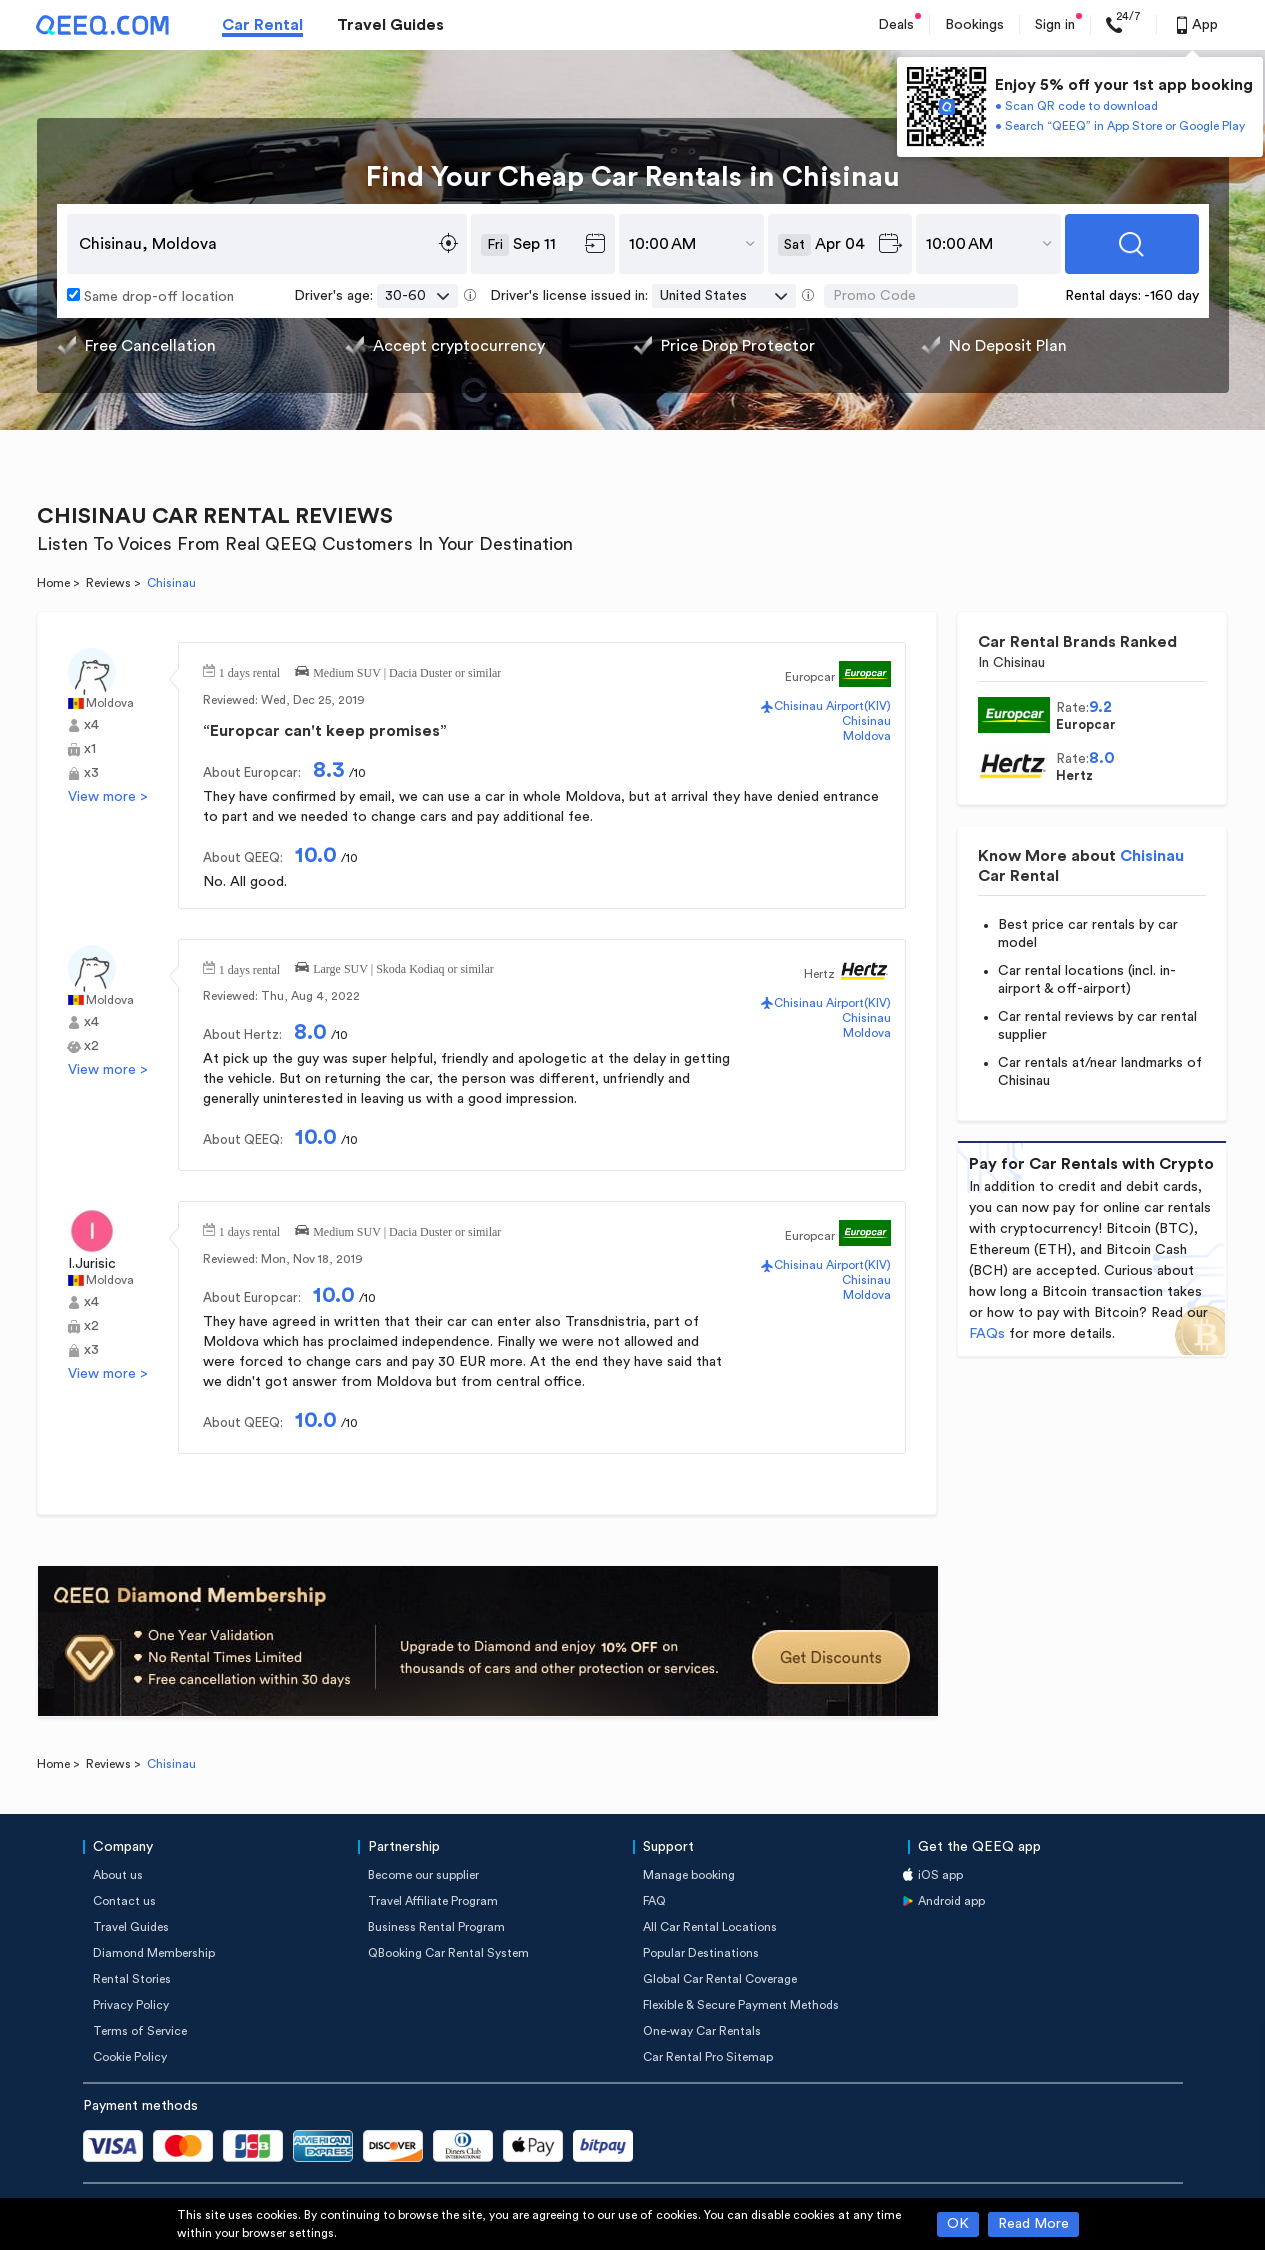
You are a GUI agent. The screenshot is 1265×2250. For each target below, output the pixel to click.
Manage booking (689, 1875)
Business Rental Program (436, 1927)
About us (118, 1875)
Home (53, 583)
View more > (108, 797)
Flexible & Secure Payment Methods (741, 2005)
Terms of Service (140, 2031)
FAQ (654, 1901)
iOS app (940, 1875)
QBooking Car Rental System (448, 1953)
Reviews (108, 583)
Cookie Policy (130, 2057)
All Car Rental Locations (710, 1927)
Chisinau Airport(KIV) (832, 706)
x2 (91, 1046)
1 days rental (249, 671)
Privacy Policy (131, 2005)
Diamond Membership (154, 1953)
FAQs (987, 1334)
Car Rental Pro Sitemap (708, 2057)
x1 (90, 749)
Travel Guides (390, 25)
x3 (91, 773)
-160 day (1171, 296)
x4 (91, 725)
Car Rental (262, 25)
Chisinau (866, 721)
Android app (951, 1901)
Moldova (110, 703)
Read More (1033, 2224)
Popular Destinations (701, 1953)
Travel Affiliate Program (433, 1901)
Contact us (124, 1901)
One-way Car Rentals (702, 2031)
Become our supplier (423, 1875)
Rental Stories (132, 1979)
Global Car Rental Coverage (720, 1979)
